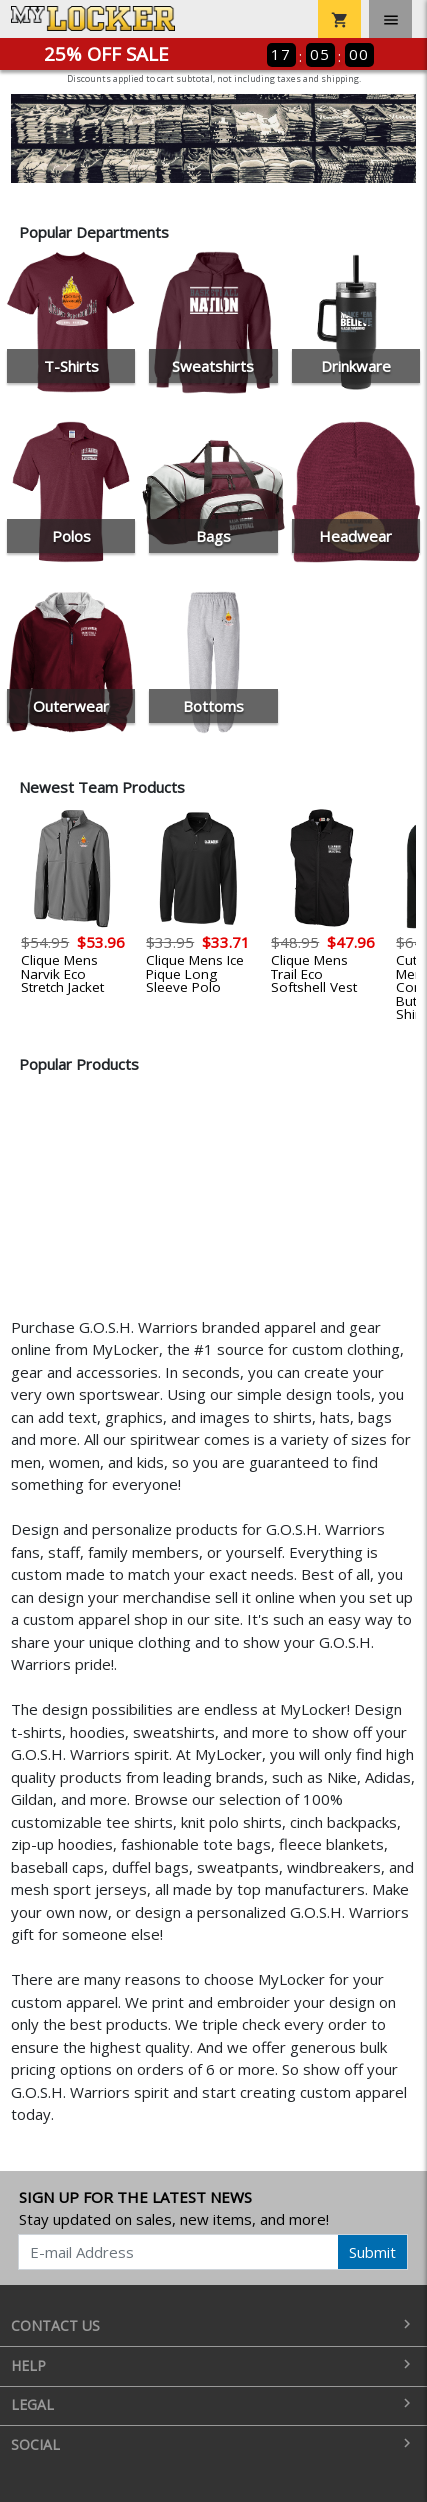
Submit (372, 2252)
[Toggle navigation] (390, 19)
